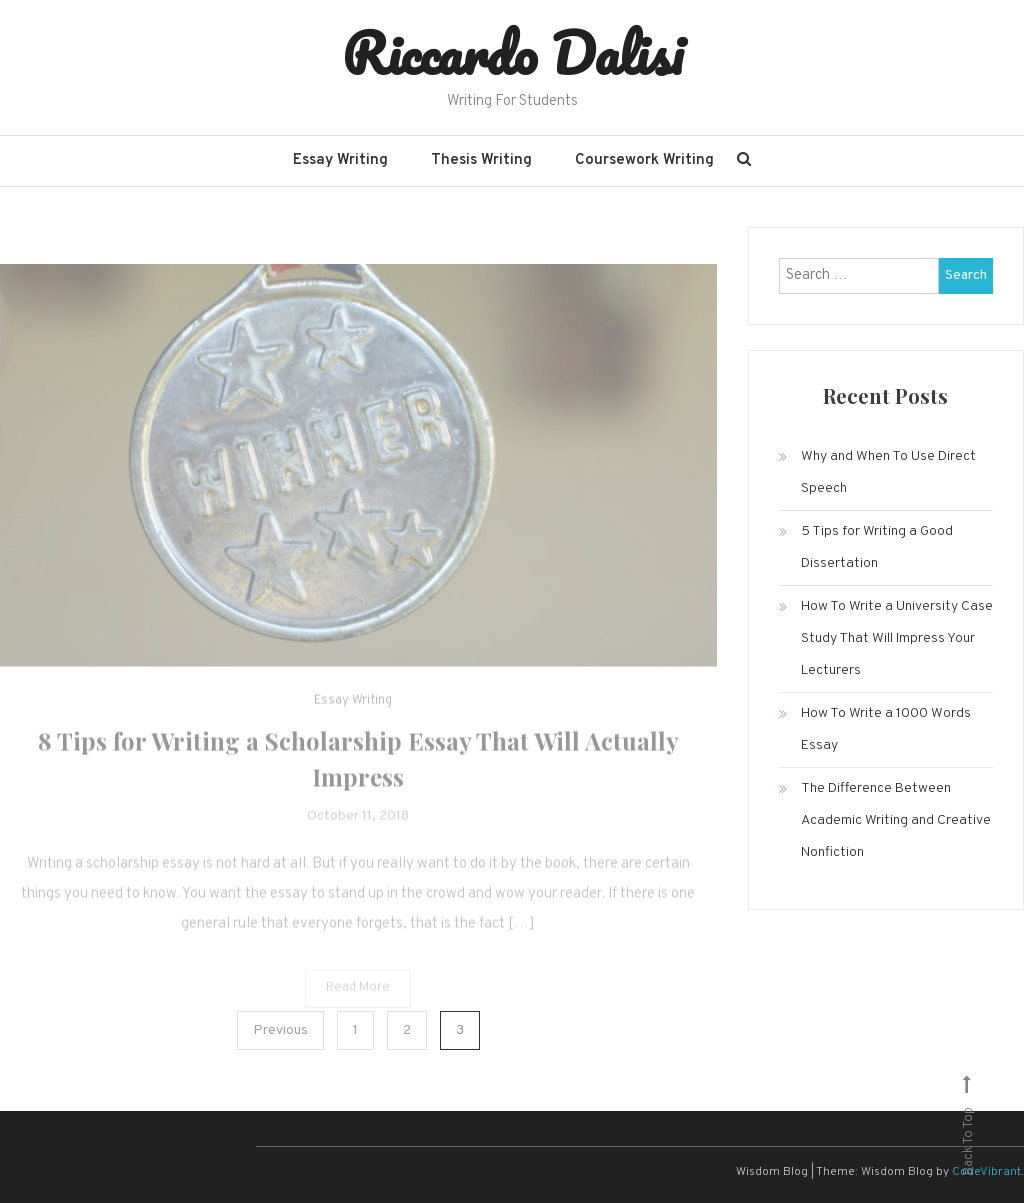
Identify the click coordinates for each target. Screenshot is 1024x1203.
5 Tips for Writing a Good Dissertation (877, 547)
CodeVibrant (986, 1172)
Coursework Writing (644, 160)
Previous (280, 1030)
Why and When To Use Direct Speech (888, 472)
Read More (358, 998)
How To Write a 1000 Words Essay (886, 729)
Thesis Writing (481, 160)
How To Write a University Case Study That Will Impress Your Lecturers (897, 638)
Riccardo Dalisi (512, 53)
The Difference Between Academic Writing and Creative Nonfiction (896, 820)
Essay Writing (340, 160)
